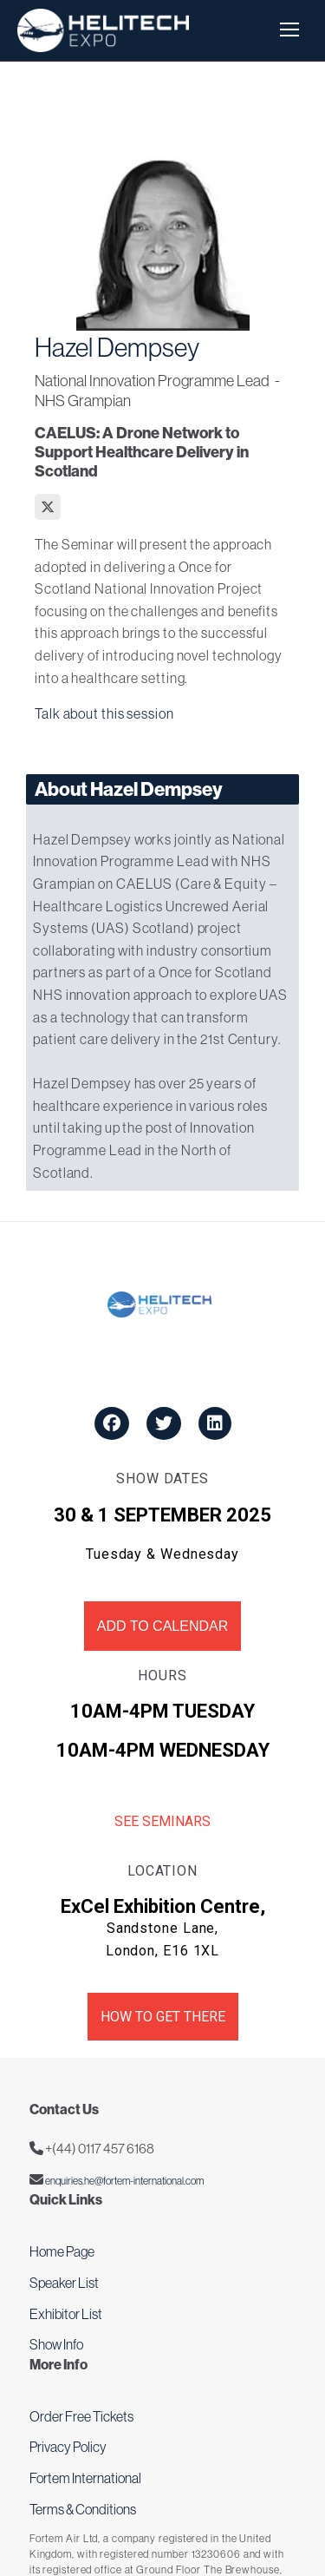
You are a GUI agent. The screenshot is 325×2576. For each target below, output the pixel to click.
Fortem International (85, 2478)
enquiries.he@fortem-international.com (123, 2180)
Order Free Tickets (81, 2416)
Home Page (61, 2251)
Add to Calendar (162, 1626)
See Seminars (162, 1821)
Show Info (56, 2344)
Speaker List (64, 2282)
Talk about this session (104, 713)
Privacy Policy (68, 2446)
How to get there (163, 2016)
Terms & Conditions (82, 2509)
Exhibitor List (65, 2314)
